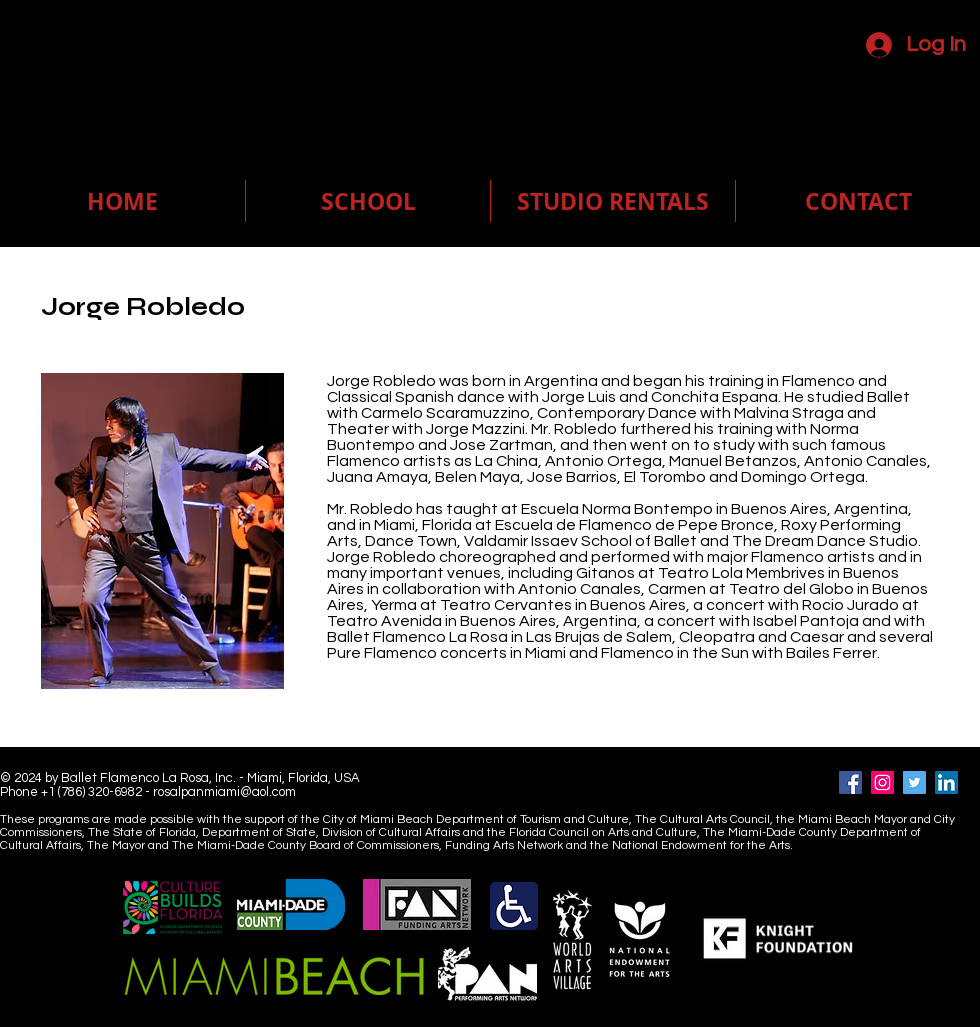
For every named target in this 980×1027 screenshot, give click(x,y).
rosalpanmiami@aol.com (224, 792)
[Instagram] (882, 782)
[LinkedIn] (946, 782)
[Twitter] (914, 782)
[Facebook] (850, 782)
